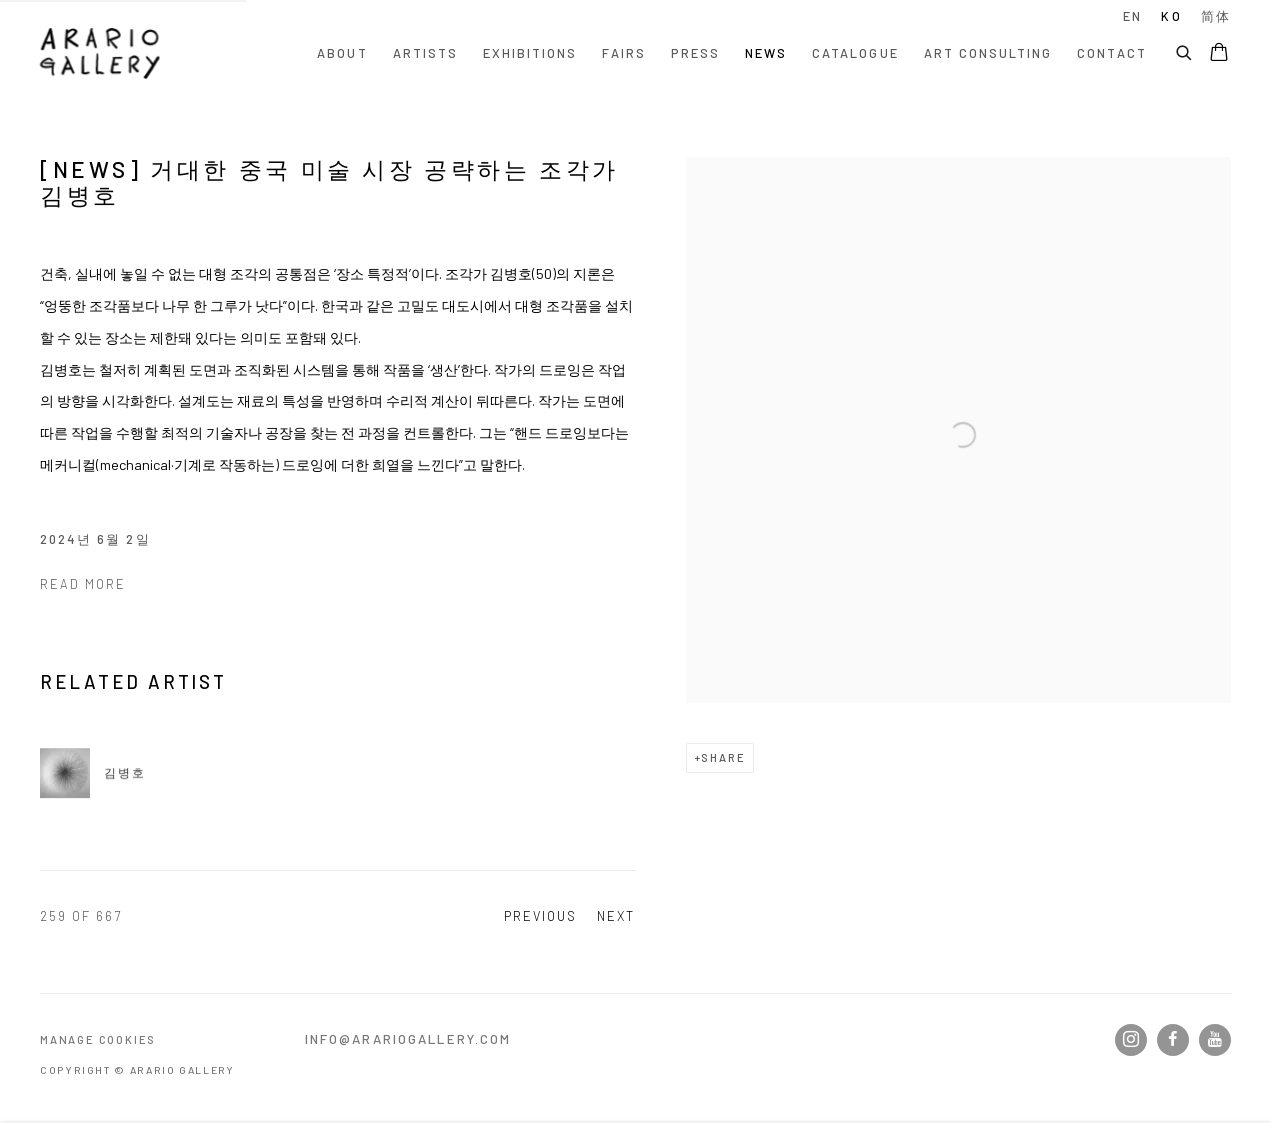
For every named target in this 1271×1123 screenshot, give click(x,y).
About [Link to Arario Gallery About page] (342, 53)
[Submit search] (1185, 50)
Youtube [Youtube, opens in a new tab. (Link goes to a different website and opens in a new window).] (1215, 1040)
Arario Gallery (100, 53)
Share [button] (723, 757)
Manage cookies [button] (98, 1039)
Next (616, 916)
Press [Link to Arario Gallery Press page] (695, 53)
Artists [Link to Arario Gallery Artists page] (425, 53)
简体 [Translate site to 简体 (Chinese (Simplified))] (1216, 16)
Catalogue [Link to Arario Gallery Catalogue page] (855, 53)
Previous (540, 916)
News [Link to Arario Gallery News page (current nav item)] (766, 53)
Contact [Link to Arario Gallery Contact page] (1111, 53)
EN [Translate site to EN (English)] (1132, 16)
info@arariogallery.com (408, 1039)
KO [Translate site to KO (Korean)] (1171, 16)
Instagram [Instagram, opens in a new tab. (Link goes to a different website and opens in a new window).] (1131, 1040)
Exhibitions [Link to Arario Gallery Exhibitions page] (530, 53)
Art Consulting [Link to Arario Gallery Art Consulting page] (988, 53)
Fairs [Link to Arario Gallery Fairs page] (623, 53)
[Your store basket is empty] (1219, 54)
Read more (83, 584)
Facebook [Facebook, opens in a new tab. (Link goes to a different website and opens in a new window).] (1173, 1040)
